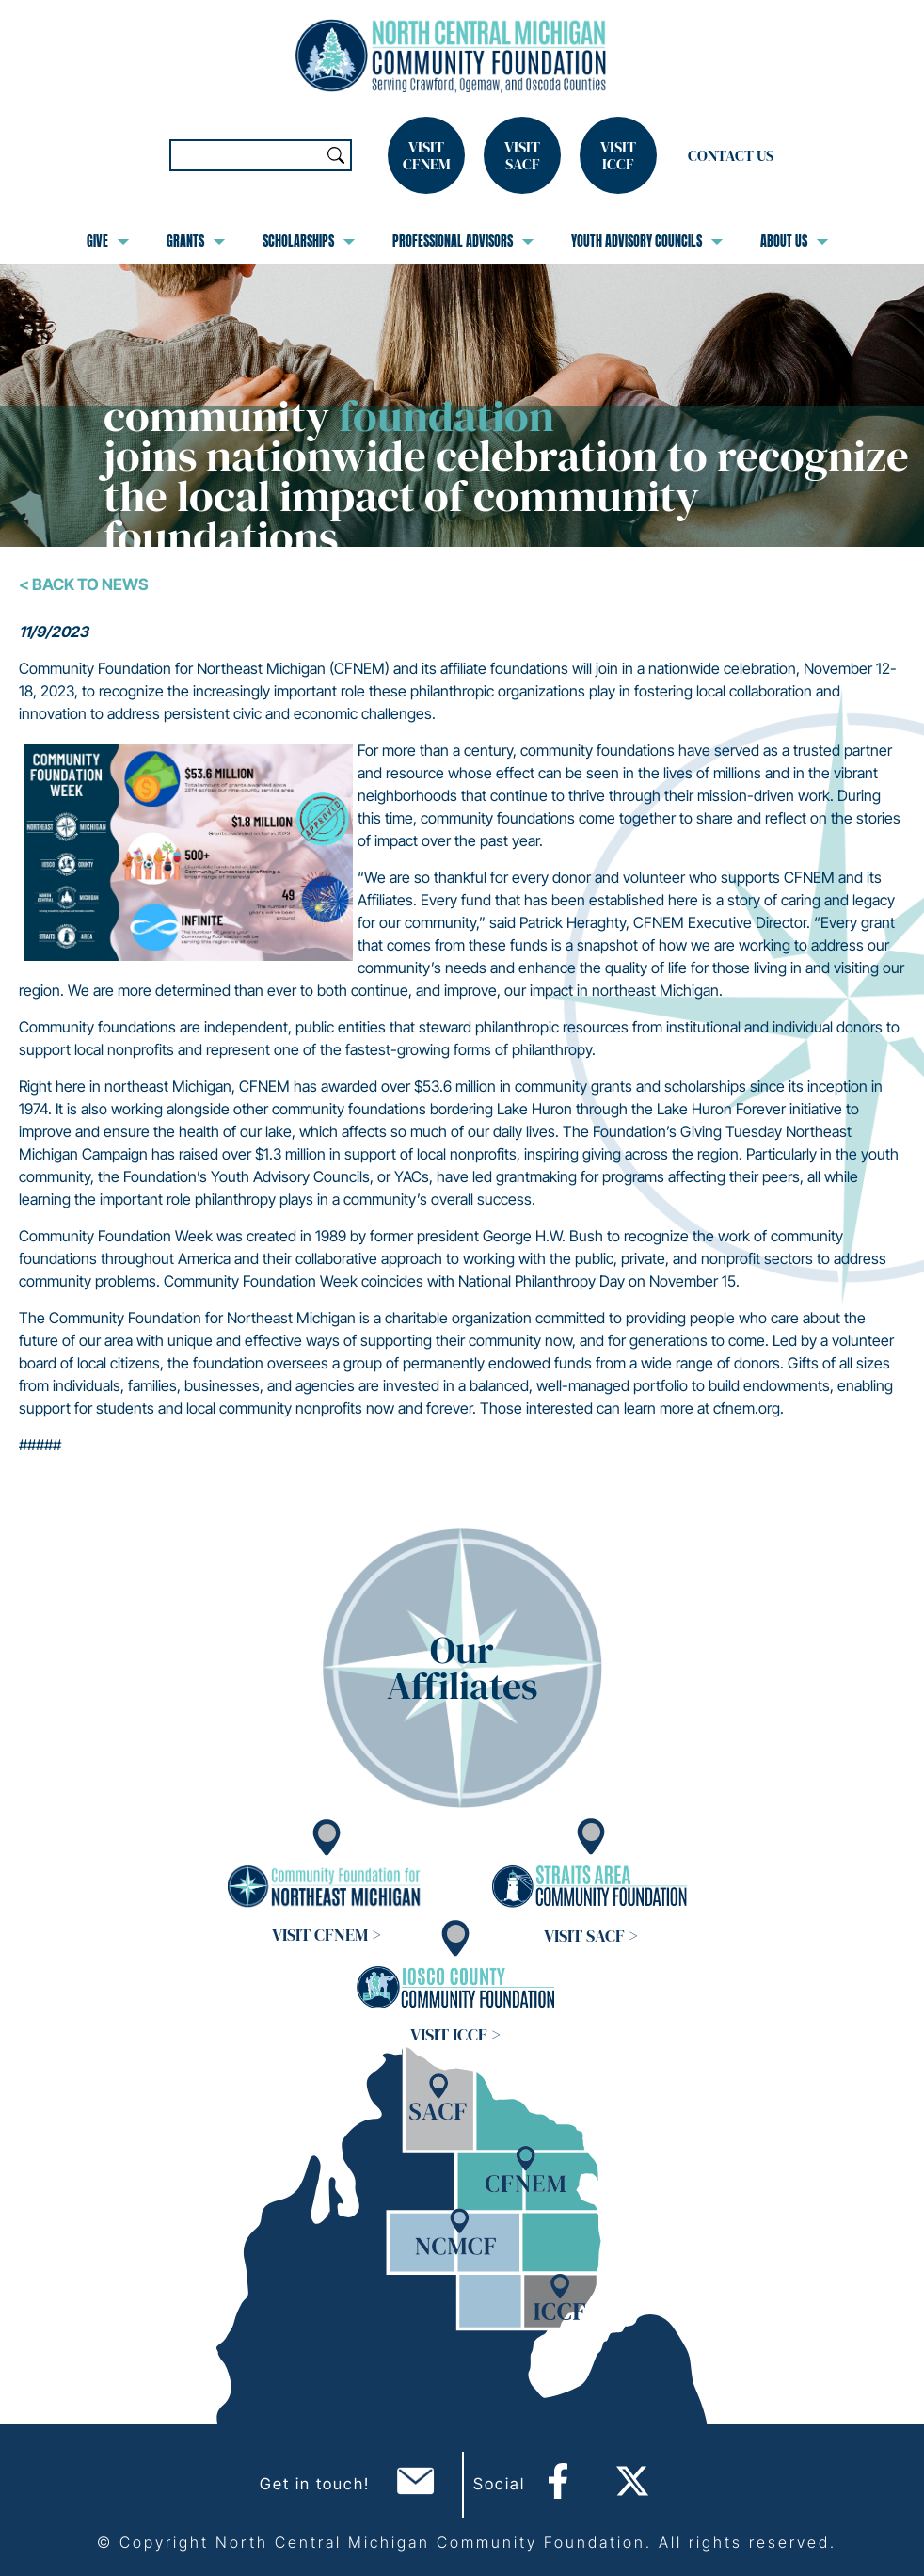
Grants (196, 241)
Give (108, 241)
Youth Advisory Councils (647, 241)
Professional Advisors (463, 241)
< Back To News (84, 584)
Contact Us (730, 155)
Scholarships (309, 241)
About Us (794, 241)
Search (336, 155)
